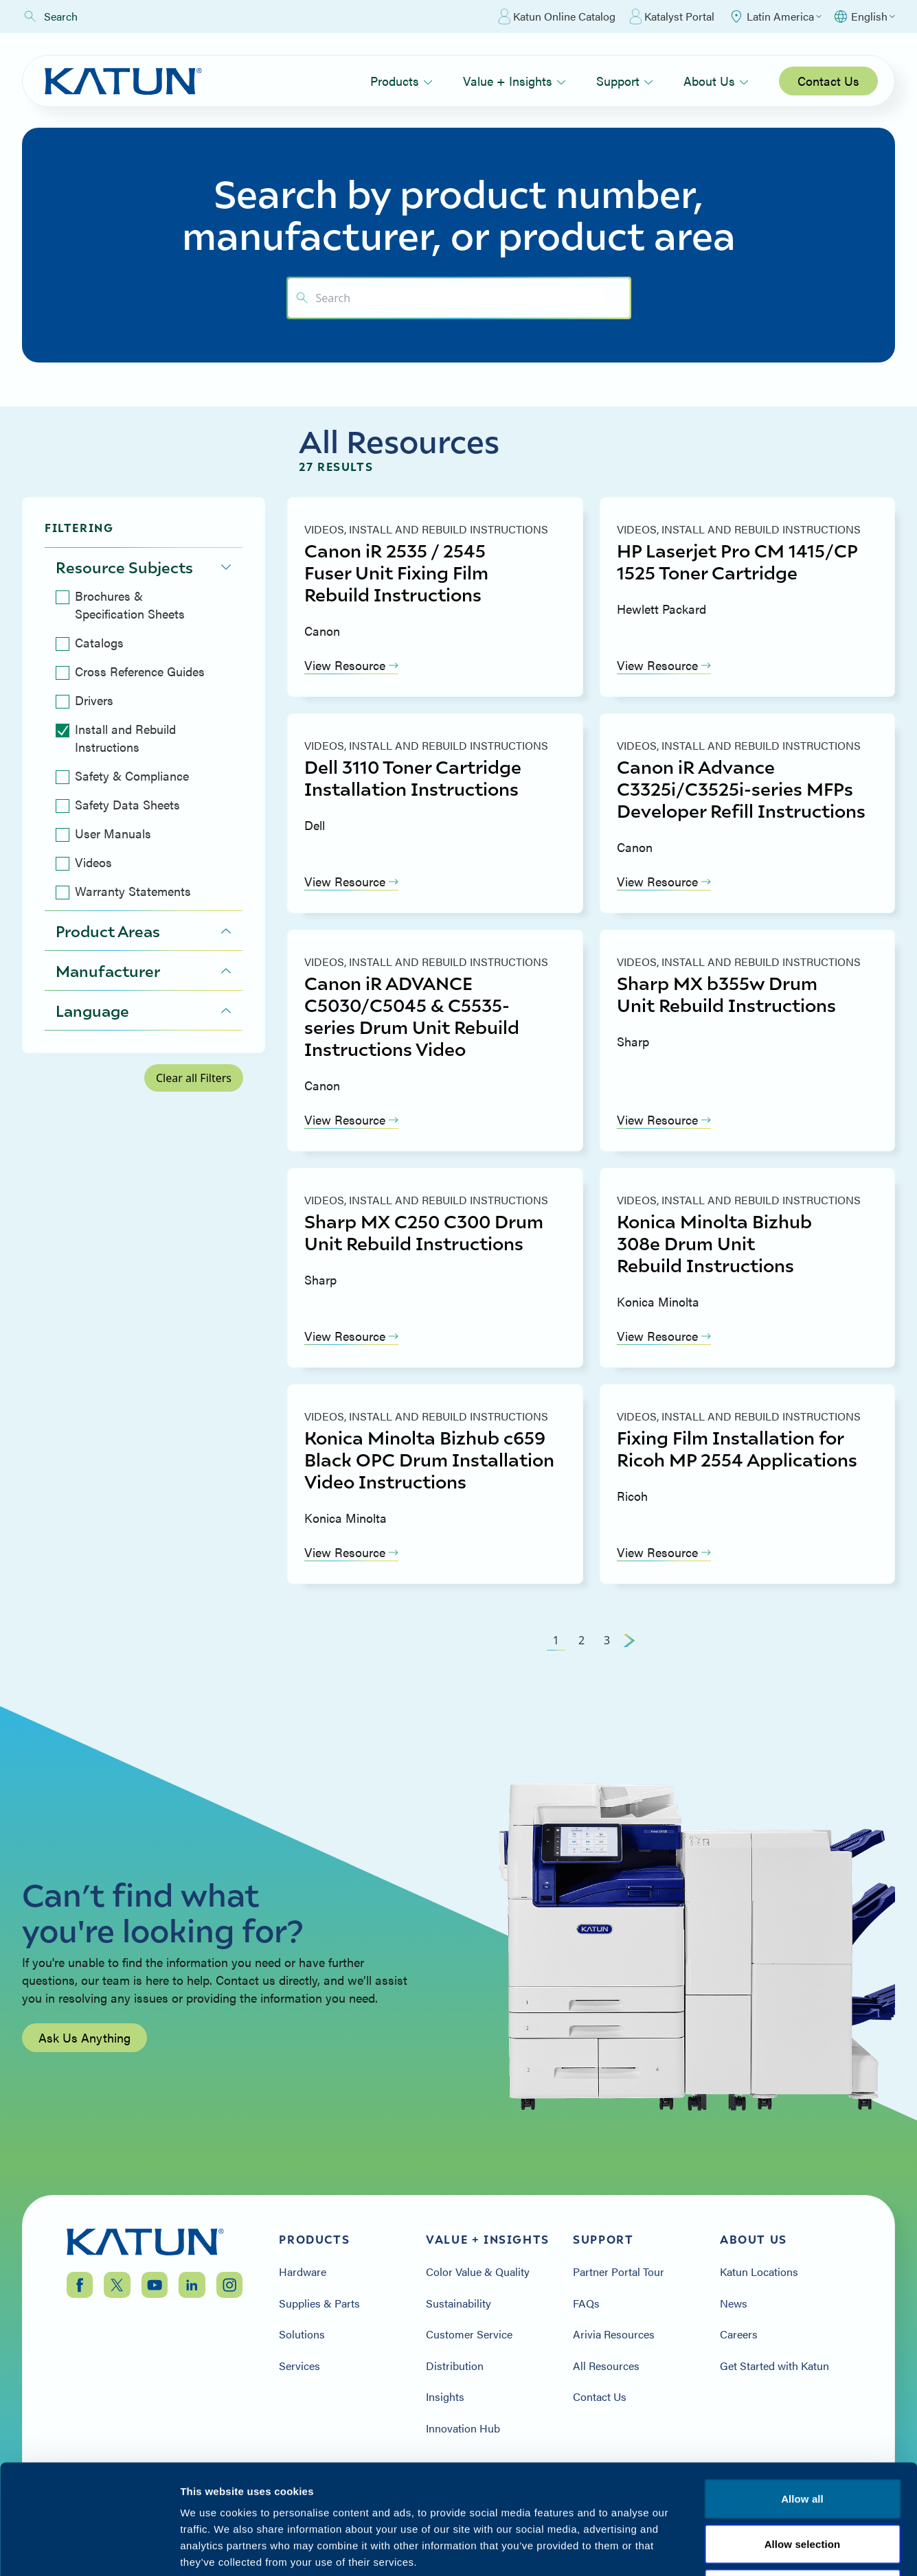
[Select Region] (775, 16)
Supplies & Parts (319, 2303)
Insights (445, 2396)
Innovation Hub (463, 2428)
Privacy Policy (693, 2492)
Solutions (302, 2334)
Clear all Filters (193, 1077)
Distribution (455, 2365)
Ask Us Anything (84, 2110)
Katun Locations (759, 2271)
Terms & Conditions (802, 2492)
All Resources (606, 2365)
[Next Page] (629, 1640)
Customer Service (469, 2334)
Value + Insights (514, 80)
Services (299, 2365)
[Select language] (864, 16)
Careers (739, 2334)
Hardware (302, 2271)
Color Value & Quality (478, 2271)
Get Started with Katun (774, 2365)
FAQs (586, 2303)
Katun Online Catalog (556, 16)
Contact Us (828, 80)
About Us (716, 80)
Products (401, 80)
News (733, 2303)
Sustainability (458, 2303)
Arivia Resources (614, 2334)
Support (624, 80)
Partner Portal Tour (618, 2271)
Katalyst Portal (671, 16)
